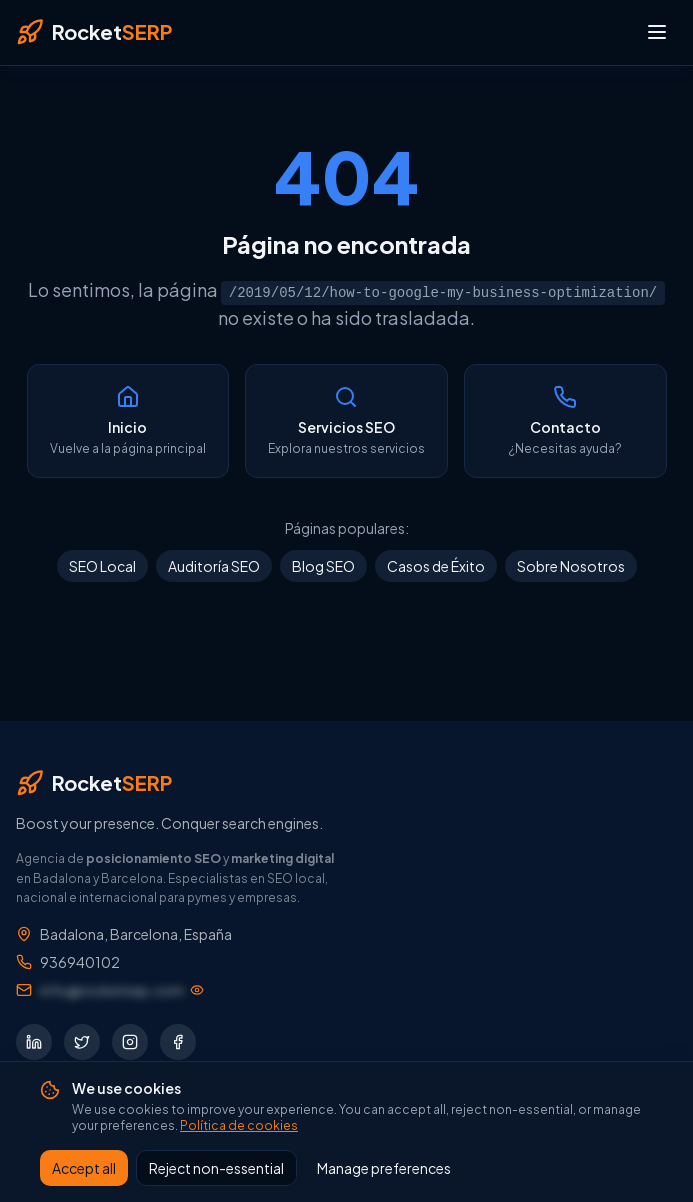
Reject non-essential (216, 1168)
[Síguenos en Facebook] (178, 1042)
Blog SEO (323, 566)
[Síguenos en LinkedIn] (34, 1042)
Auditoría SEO (214, 566)
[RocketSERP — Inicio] (94, 32)
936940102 (80, 962)
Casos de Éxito (436, 566)
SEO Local (102, 566)
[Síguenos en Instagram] (130, 1042)
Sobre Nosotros (571, 566)
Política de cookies (239, 1125)
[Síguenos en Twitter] (82, 1042)
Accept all (84, 1168)
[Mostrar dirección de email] (122, 990)
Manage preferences (384, 1168)
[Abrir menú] (657, 32)
